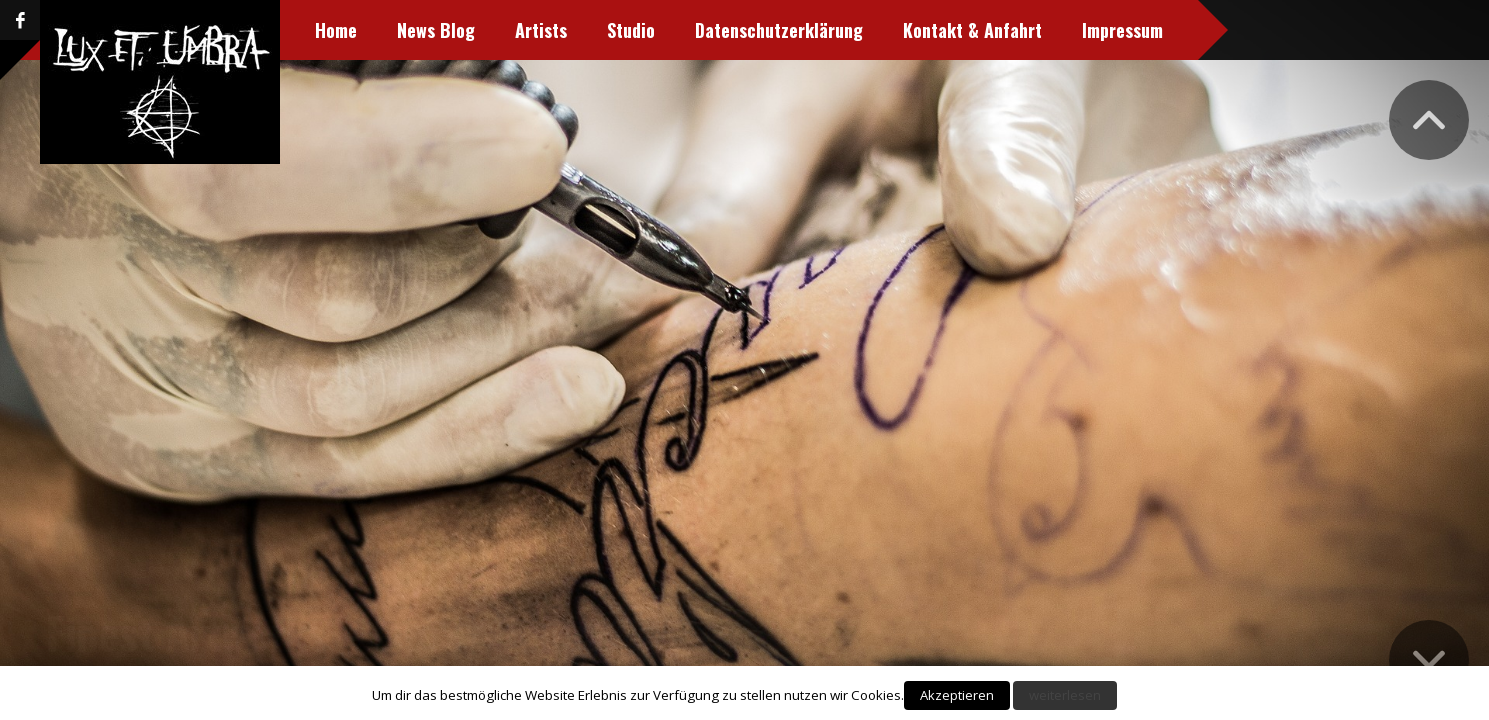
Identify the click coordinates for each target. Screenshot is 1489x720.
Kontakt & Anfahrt (971, 30)
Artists (540, 30)
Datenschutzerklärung (778, 30)
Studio (630, 30)
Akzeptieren (957, 695)
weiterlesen (1065, 695)
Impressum (1121, 30)
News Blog (435, 30)
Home (335, 30)
